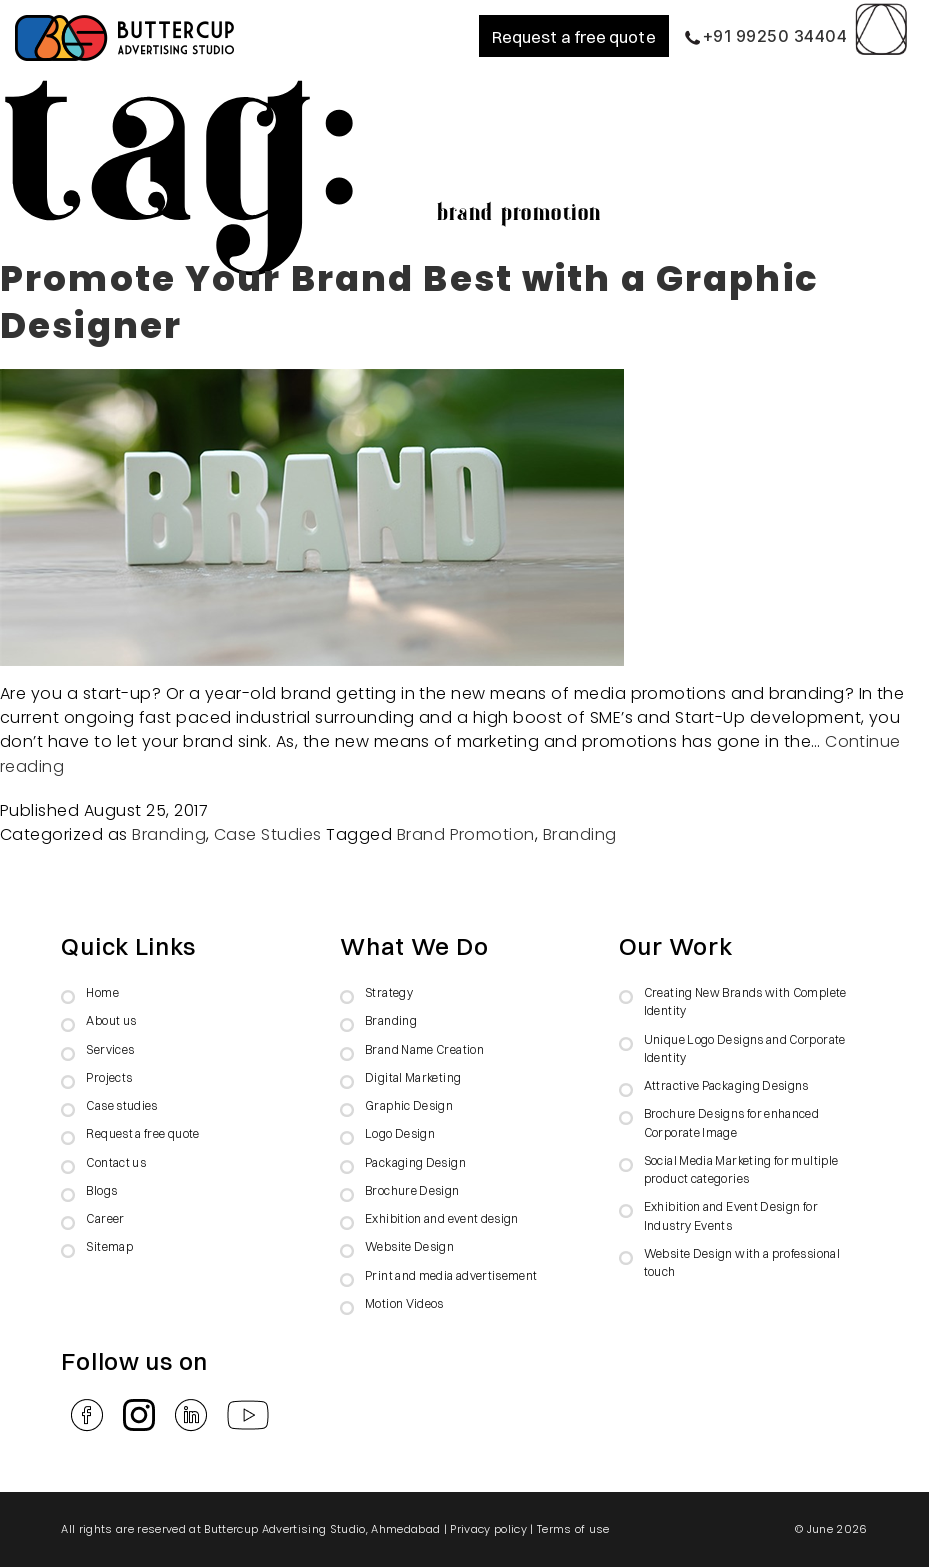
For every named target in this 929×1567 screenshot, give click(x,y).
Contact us (116, 1162)
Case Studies (268, 834)
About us (111, 1020)
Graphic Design (409, 1105)
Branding (169, 834)
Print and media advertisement (451, 1275)
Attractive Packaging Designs (726, 1085)
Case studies (121, 1105)
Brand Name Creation (424, 1049)
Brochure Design (412, 1190)
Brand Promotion (466, 834)
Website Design (409, 1246)
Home (102, 992)
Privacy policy (488, 1529)
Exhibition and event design (442, 1218)
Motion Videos (404, 1303)
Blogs (101, 1190)
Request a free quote (574, 36)
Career (105, 1218)
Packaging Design (415, 1162)
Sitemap (109, 1246)
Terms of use (573, 1529)
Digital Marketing (413, 1077)
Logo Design (400, 1133)
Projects (109, 1077)
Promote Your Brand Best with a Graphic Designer (409, 302)
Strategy (389, 992)
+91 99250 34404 (765, 36)
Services (110, 1049)
